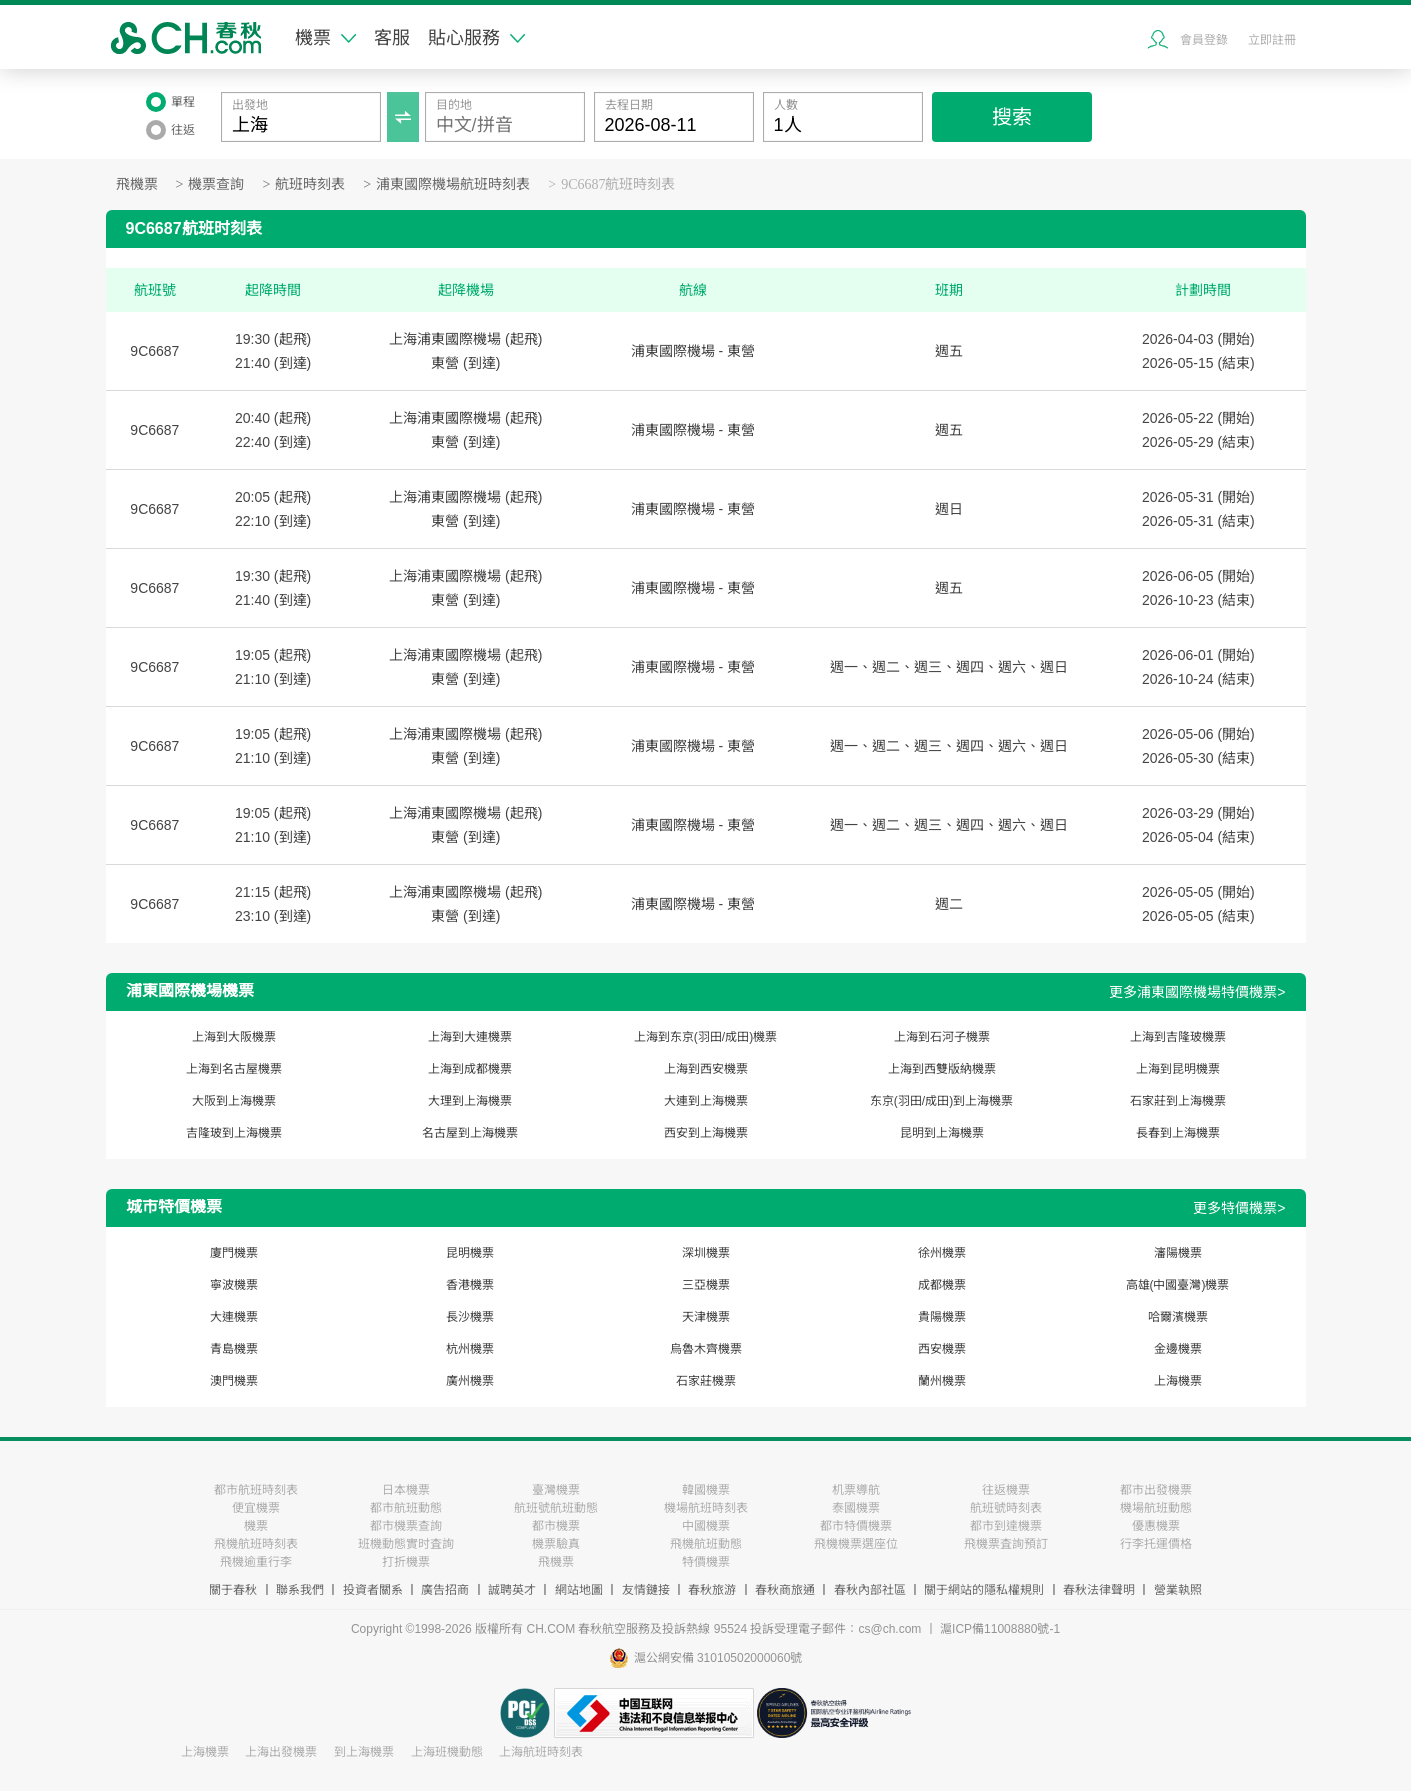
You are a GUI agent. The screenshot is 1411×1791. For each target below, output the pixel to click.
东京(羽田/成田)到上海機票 (941, 1101)
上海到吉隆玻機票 (1178, 1037)
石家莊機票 (706, 1381)
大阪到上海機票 (234, 1101)
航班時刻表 (310, 184)
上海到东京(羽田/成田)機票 (705, 1037)
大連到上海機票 (706, 1101)
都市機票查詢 (406, 1526)
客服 (392, 38)
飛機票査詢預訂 (1006, 1544)
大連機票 (234, 1317)
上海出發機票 (281, 1752)
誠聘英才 (512, 1590)
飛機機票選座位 (856, 1544)
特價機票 (706, 1562)
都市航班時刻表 (256, 1490)
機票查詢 (216, 184)
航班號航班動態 (556, 1508)
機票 (325, 38)
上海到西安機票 (706, 1069)
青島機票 (234, 1349)
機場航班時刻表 (706, 1508)
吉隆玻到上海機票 (234, 1133)
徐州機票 (942, 1253)
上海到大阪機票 (234, 1037)
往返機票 (1006, 1490)
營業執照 (1178, 1590)
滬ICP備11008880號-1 (1000, 1629)
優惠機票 (1156, 1526)
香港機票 (470, 1285)
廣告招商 (445, 1590)
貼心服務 (476, 38)
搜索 (1012, 117)
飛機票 (137, 184)
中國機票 (706, 1526)
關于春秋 (233, 1590)
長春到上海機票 (1178, 1133)
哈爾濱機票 (1178, 1317)
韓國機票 (706, 1490)
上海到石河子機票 (942, 1037)
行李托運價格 (1156, 1544)
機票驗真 (556, 1544)
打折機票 (406, 1562)
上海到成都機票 (470, 1069)
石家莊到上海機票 (1178, 1101)
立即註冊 (1272, 40)
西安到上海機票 (706, 1133)
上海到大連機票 (470, 1037)
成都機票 (942, 1285)
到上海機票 (364, 1752)
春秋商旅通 (785, 1590)
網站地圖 (579, 1590)
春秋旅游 (712, 1590)
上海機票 (1178, 1381)
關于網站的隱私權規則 (984, 1590)
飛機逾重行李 (256, 1562)
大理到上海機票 (470, 1101)
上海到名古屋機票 (234, 1069)
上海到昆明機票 (1178, 1069)
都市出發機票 (1156, 1490)
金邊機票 (1178, 1349)
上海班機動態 (447, 1752)
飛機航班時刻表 (256, 1544)
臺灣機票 (556, 1490)
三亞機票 (706, 1285)
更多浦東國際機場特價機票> (1197, 992)
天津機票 (706, 1317)
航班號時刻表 (1006, 1508)
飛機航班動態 (706, 1544)
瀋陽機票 (1178, 1253)
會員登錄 (1204, 40)
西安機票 (942, 1349)
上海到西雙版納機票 (942, 1069)
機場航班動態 (1156, 1508)
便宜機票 (256, 1508)
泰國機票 (856, 1508)
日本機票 (406, 1490)
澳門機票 (234, 1381)
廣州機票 (470, 1381)
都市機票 (556, 1526)
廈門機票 (234, 1253)
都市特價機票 (856, 1526)
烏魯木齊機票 (706, 1349)
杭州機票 (470, 1349)
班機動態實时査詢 (406, 1544)
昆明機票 (470, 1253)
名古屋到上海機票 (470, 1133)
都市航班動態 (406, 1508)
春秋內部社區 (870, 1590)
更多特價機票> (1239, 1208)
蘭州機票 (942, 1381)
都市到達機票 (1006, 1526)
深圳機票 (706, 1253)
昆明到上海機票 (942, 1133)
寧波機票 (234, 1285)
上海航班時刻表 (541, 1752)
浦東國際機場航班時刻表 (453, 184)
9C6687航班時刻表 (618, 184)
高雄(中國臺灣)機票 (1178, 1285)
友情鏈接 (646, 1590)
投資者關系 (373, 1590)
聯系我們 (300, 1590)
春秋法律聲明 (1099, 1590)
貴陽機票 (942, 1317)
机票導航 (856, 1490)
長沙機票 (470, 1317)
